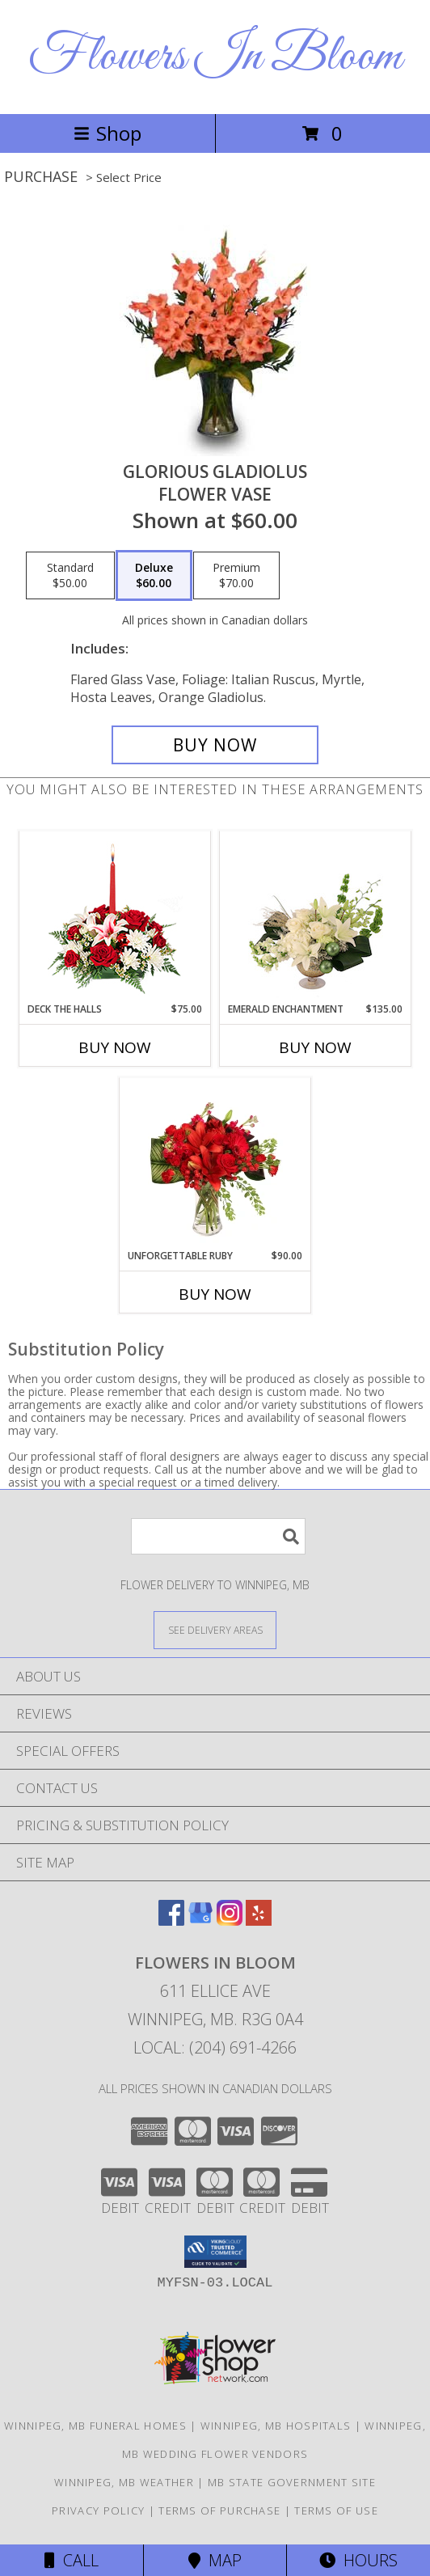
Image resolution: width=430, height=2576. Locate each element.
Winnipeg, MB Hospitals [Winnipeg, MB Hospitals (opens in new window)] (276, 2425)
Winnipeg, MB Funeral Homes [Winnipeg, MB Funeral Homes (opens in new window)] (95, 2425)
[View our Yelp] (259, 1920)
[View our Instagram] (229, 1920)
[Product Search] (218, 1536)
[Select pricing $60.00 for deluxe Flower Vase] (154, 575)
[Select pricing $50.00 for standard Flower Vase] (70, 575)
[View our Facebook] (171, 1920)
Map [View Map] (215, 2560)
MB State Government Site (292, 2482)
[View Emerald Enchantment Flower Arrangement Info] (315, 916)
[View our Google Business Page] (200, 1920)
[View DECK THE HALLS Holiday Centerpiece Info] (115, 917)
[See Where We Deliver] (215, 1629)
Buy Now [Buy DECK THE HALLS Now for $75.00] (114, 1047)
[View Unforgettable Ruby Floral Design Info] (215, 1163)
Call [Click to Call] (71, 2560)
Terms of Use (336, 2510)
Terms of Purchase (219, 2510)
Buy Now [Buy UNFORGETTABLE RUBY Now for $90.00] (215, 1294)
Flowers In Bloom (215, 57)
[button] (215, 2251)
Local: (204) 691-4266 (215, 2047)
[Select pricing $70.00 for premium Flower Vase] (236, 575)
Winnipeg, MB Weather (124, 2482)
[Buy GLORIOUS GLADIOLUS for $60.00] (215, 744)
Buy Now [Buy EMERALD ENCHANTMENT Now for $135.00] (315, 1047)
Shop (107, 133)
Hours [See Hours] (358, 2560)
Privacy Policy (98, 2510)
